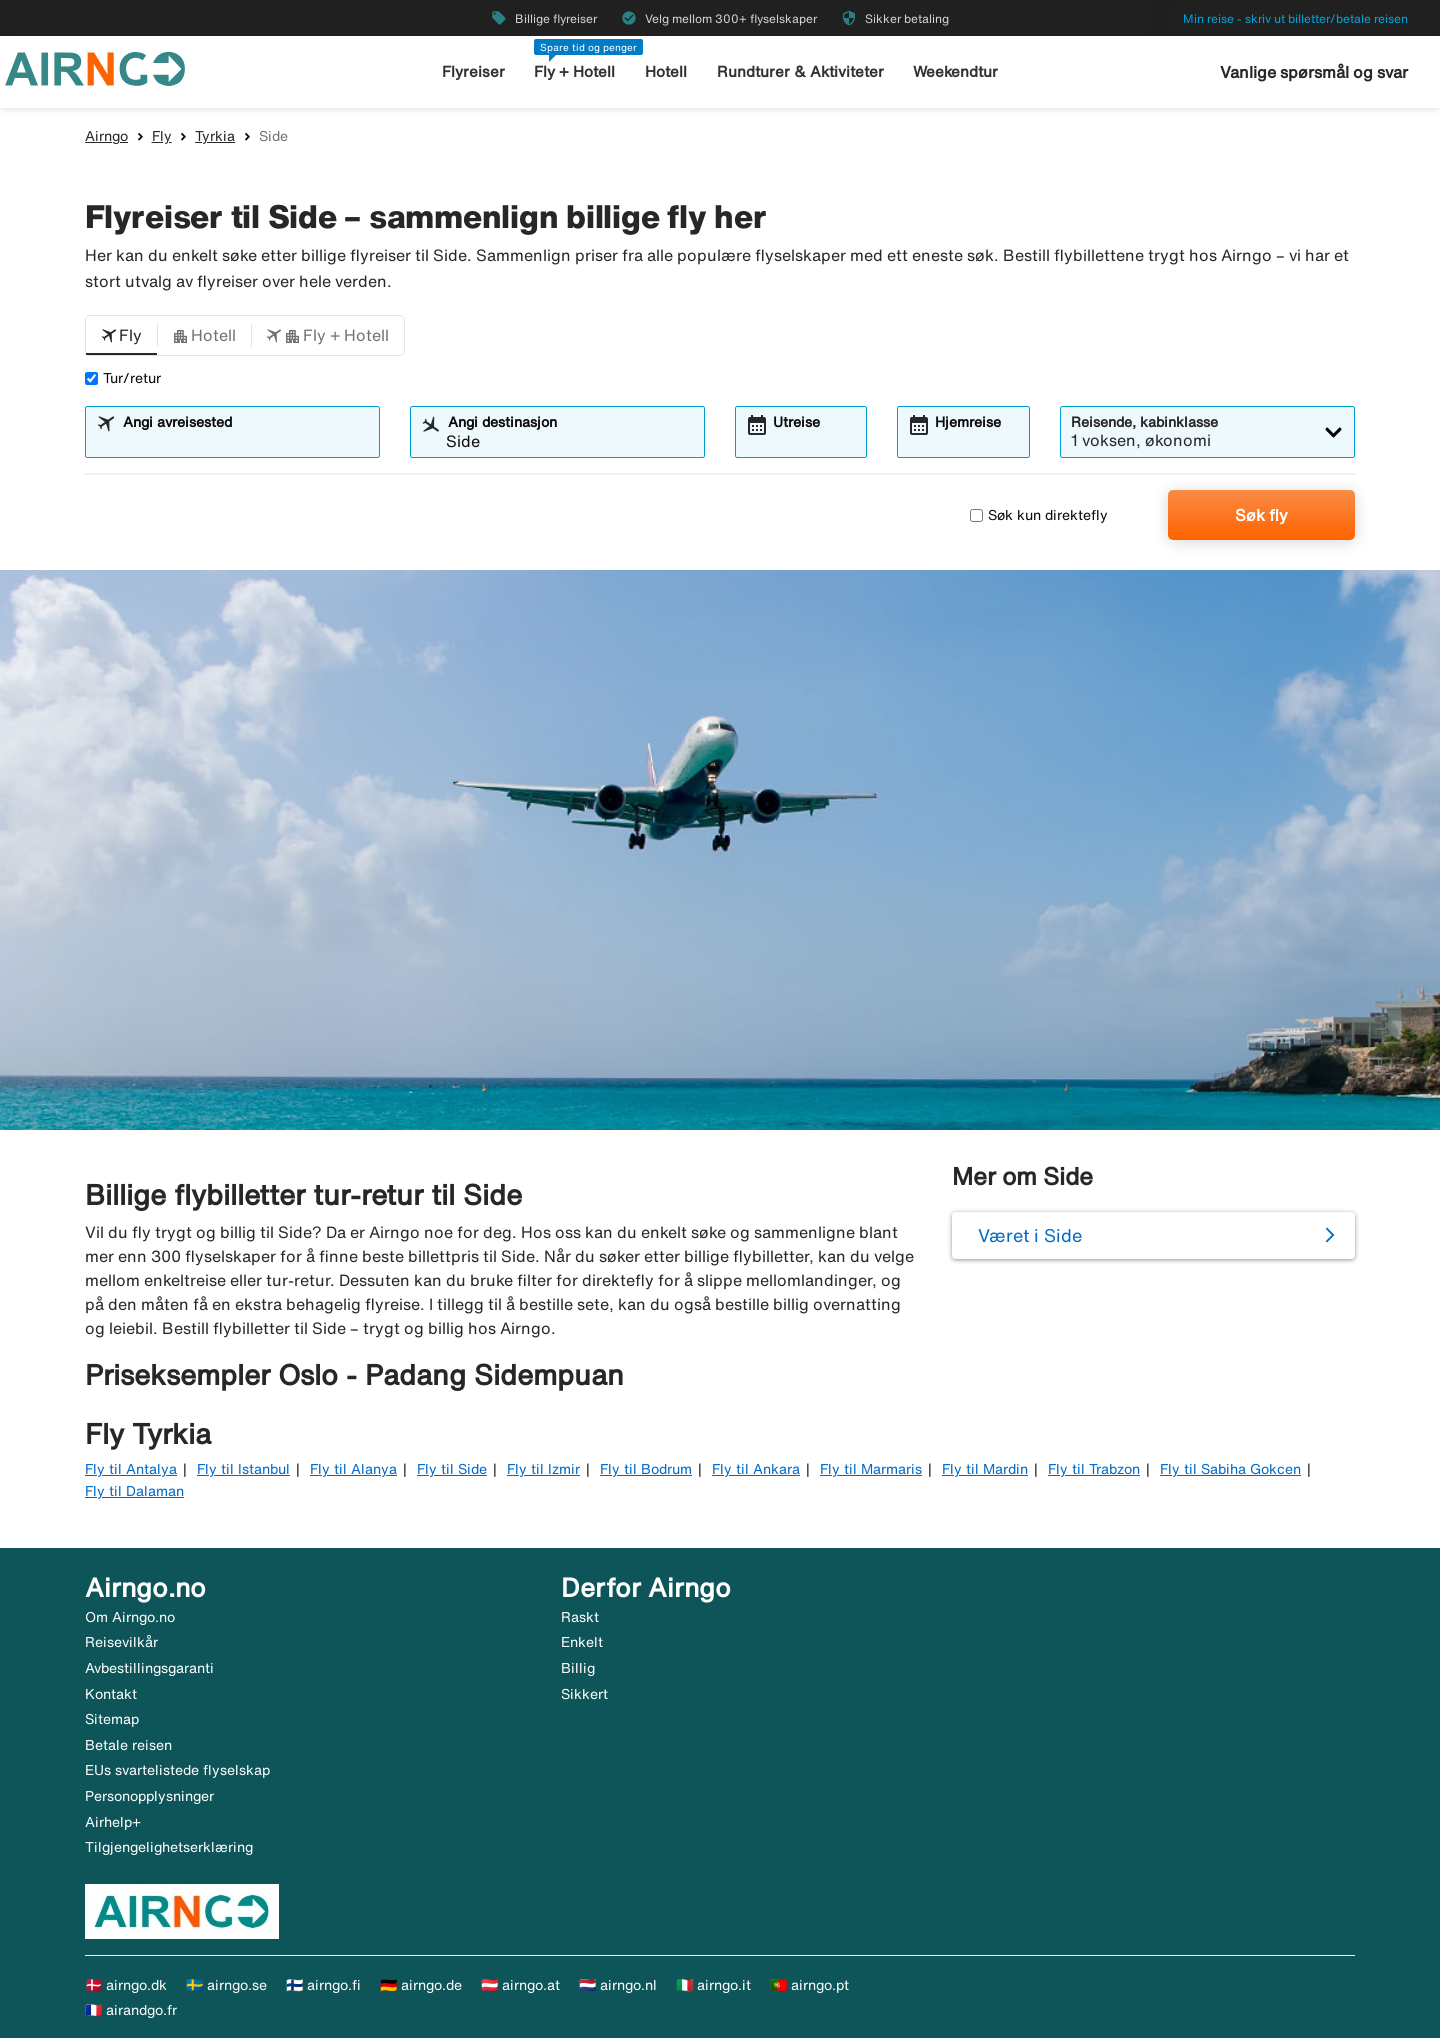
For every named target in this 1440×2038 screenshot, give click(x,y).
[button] (121, 336)
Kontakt (111, 1694)
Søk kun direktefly (1039, 515)
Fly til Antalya (131, 1469)
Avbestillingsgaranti (149, 1668)
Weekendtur (955, 71)
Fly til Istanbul (243, 1469)
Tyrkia (215, 136)
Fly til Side (452, 1469)
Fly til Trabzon (1094, 1469)
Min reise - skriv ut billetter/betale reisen (1295, 18)
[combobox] (245, 441)
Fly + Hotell (574, 71)
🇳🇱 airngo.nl (618, 1985)
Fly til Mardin (985, 1469)
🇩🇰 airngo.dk (126, 1985)
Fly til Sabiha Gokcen (1230, 1469)
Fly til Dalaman (134, 1491)
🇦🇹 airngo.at (520, 1985)
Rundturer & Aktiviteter (800, 71)
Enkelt (582, 1642)
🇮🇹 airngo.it (713, 1985)
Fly (162, 136)
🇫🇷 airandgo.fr (131, 2010)
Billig (578, 1668)
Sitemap (112, 1719)
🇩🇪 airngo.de (421, 1985)
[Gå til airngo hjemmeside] (95, 67)
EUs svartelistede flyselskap (177, 1770)
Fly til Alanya (353, 1469)
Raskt (580, 1617)
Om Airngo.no (130, 1617)
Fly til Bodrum (646, 1469)
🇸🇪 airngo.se (226, 1985)
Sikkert (584, 1694)
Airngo (106, 136)
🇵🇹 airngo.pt (809, 1985)
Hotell (666, 71)
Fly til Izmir (543, 1469)
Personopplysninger (149, 1796)
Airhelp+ (113, 1822)
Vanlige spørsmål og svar (1314, 72)
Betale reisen (128, 1745)
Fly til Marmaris (871, 1469)
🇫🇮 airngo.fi (323, 1985)
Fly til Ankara (756, 1469)
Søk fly (1261, 515)
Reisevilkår (121, 1642)
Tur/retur (123, 378)
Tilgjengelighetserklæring (169, 1847)
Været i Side (1030, 1235)
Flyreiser (473, 71)
